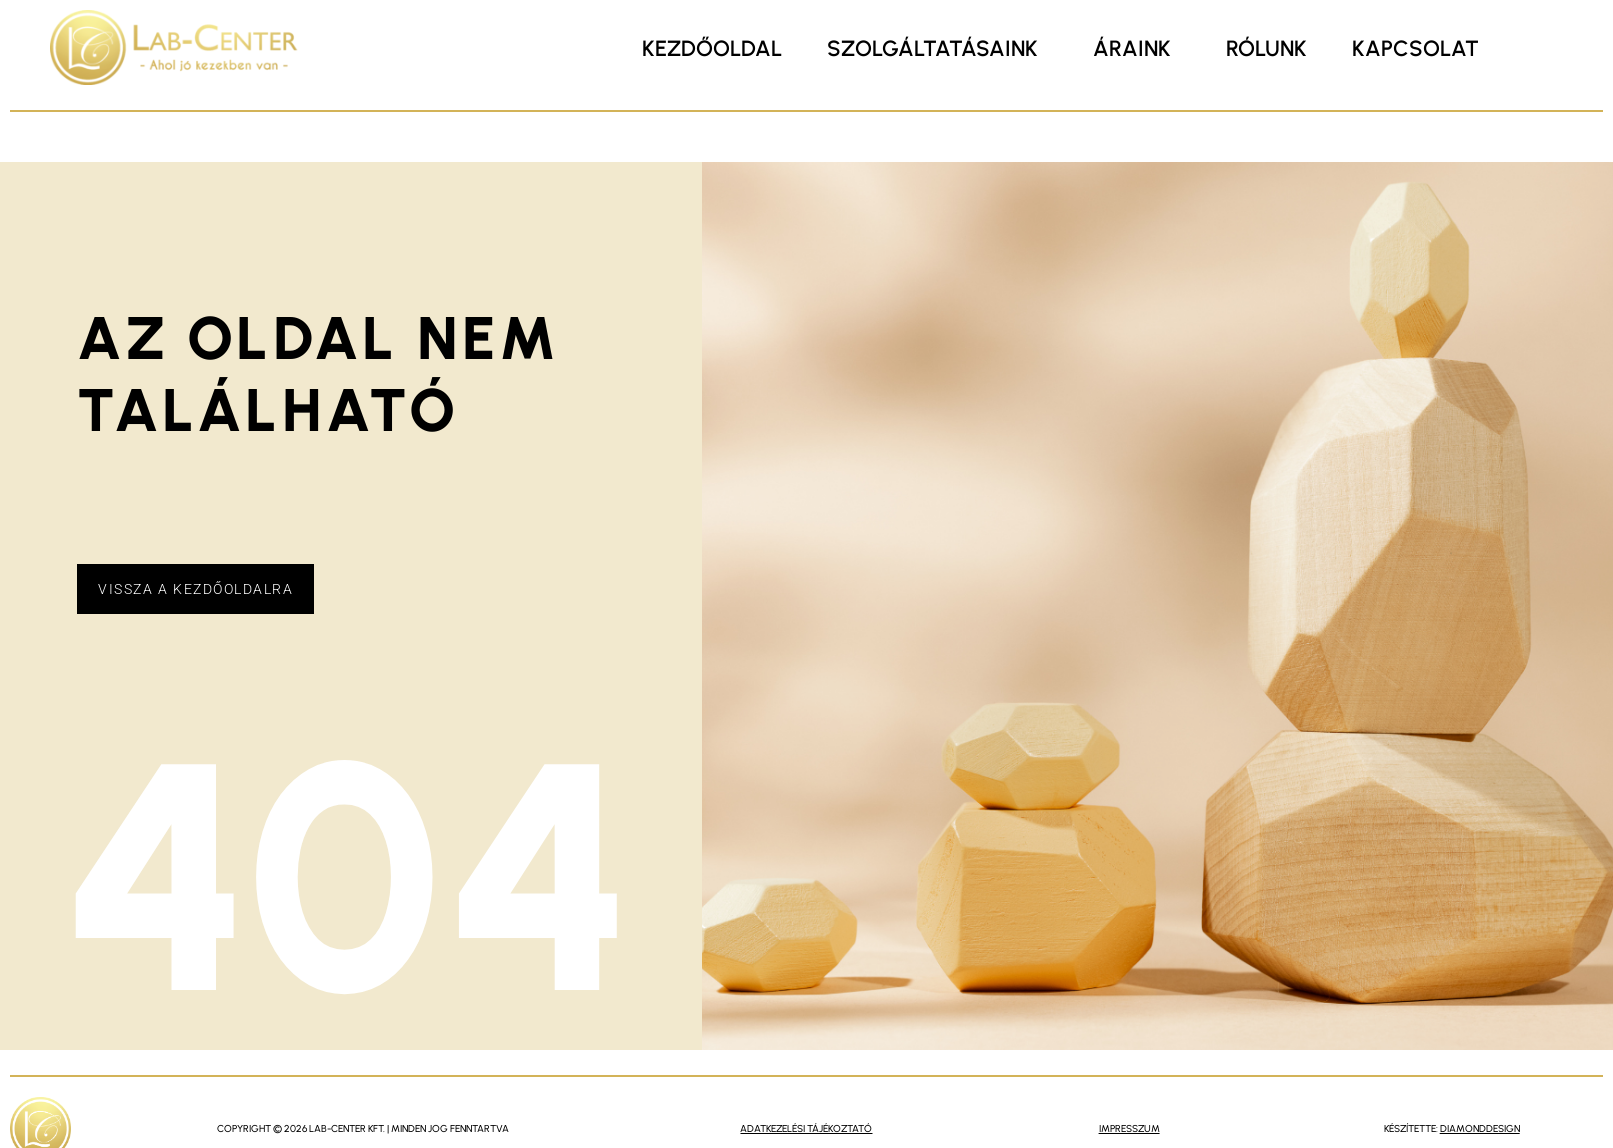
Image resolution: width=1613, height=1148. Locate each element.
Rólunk (1266, 48)
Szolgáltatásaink (932, 48)
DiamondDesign (1480, 1128)
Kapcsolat (1415, 48)
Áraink (1132, 48)
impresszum (1129, 1128)
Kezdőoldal (712, 48)
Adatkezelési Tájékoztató (806, 1128)
